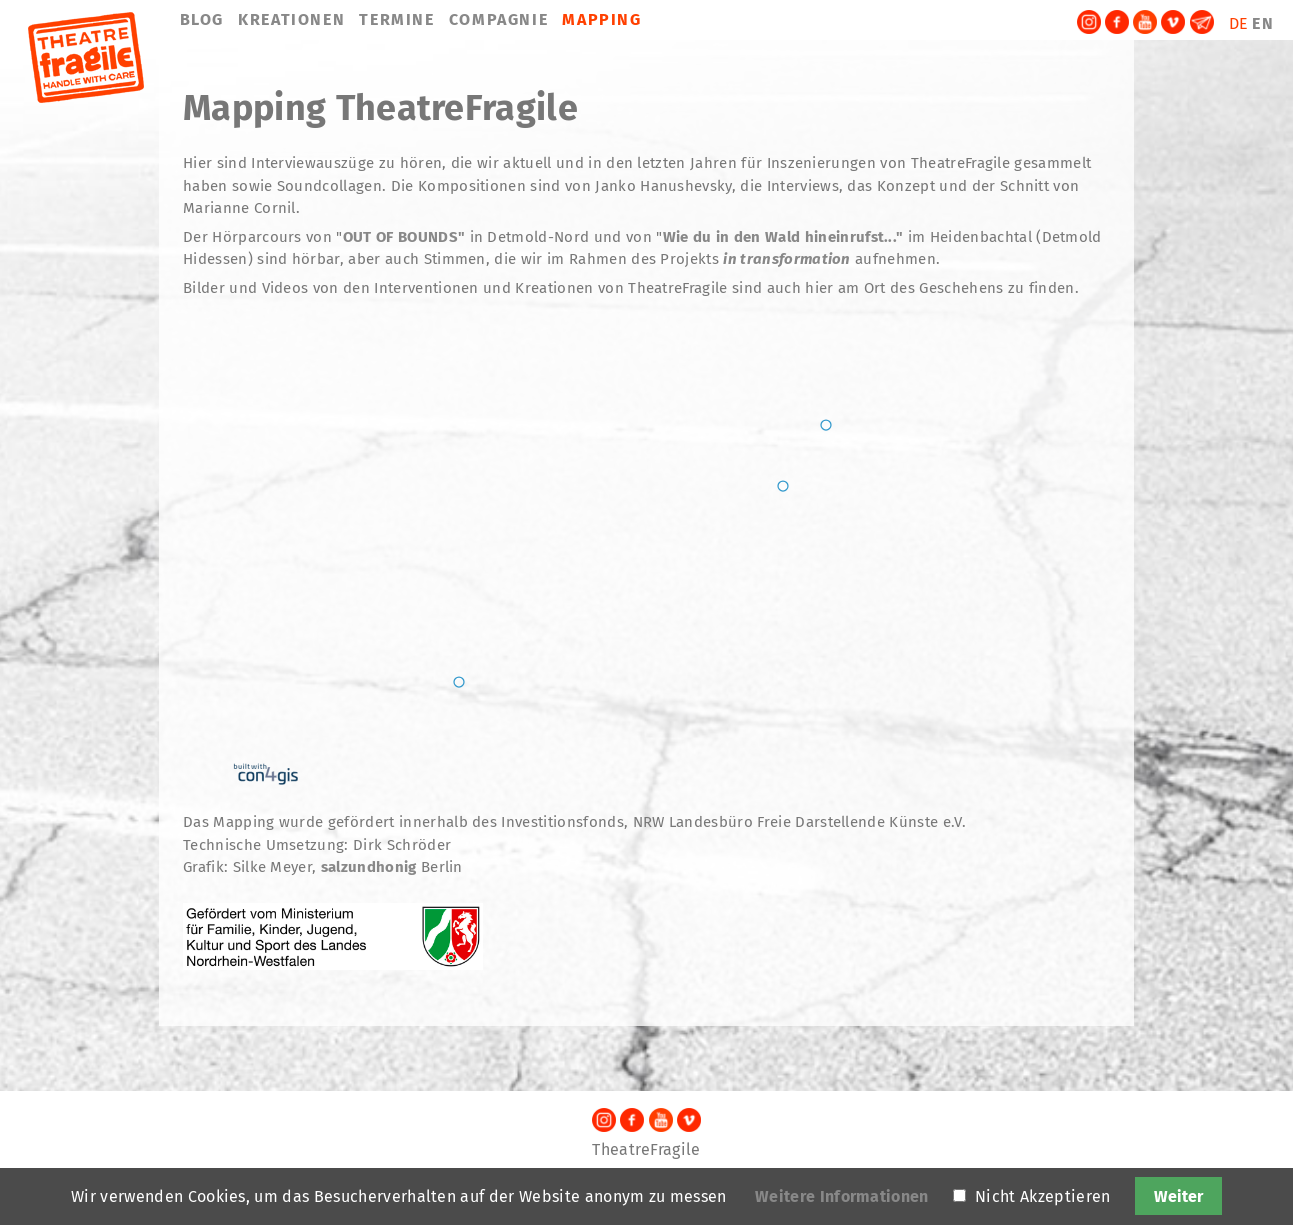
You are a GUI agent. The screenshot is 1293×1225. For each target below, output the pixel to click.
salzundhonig (369, 867)
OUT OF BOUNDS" (404, 237)
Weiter (1178, 1196)
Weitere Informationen (842, 1196)
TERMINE (396, 19)
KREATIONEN (291, 19)
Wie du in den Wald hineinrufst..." (783, 237)
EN (1263, 23)
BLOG (202, 19)
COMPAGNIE (498, 19)
